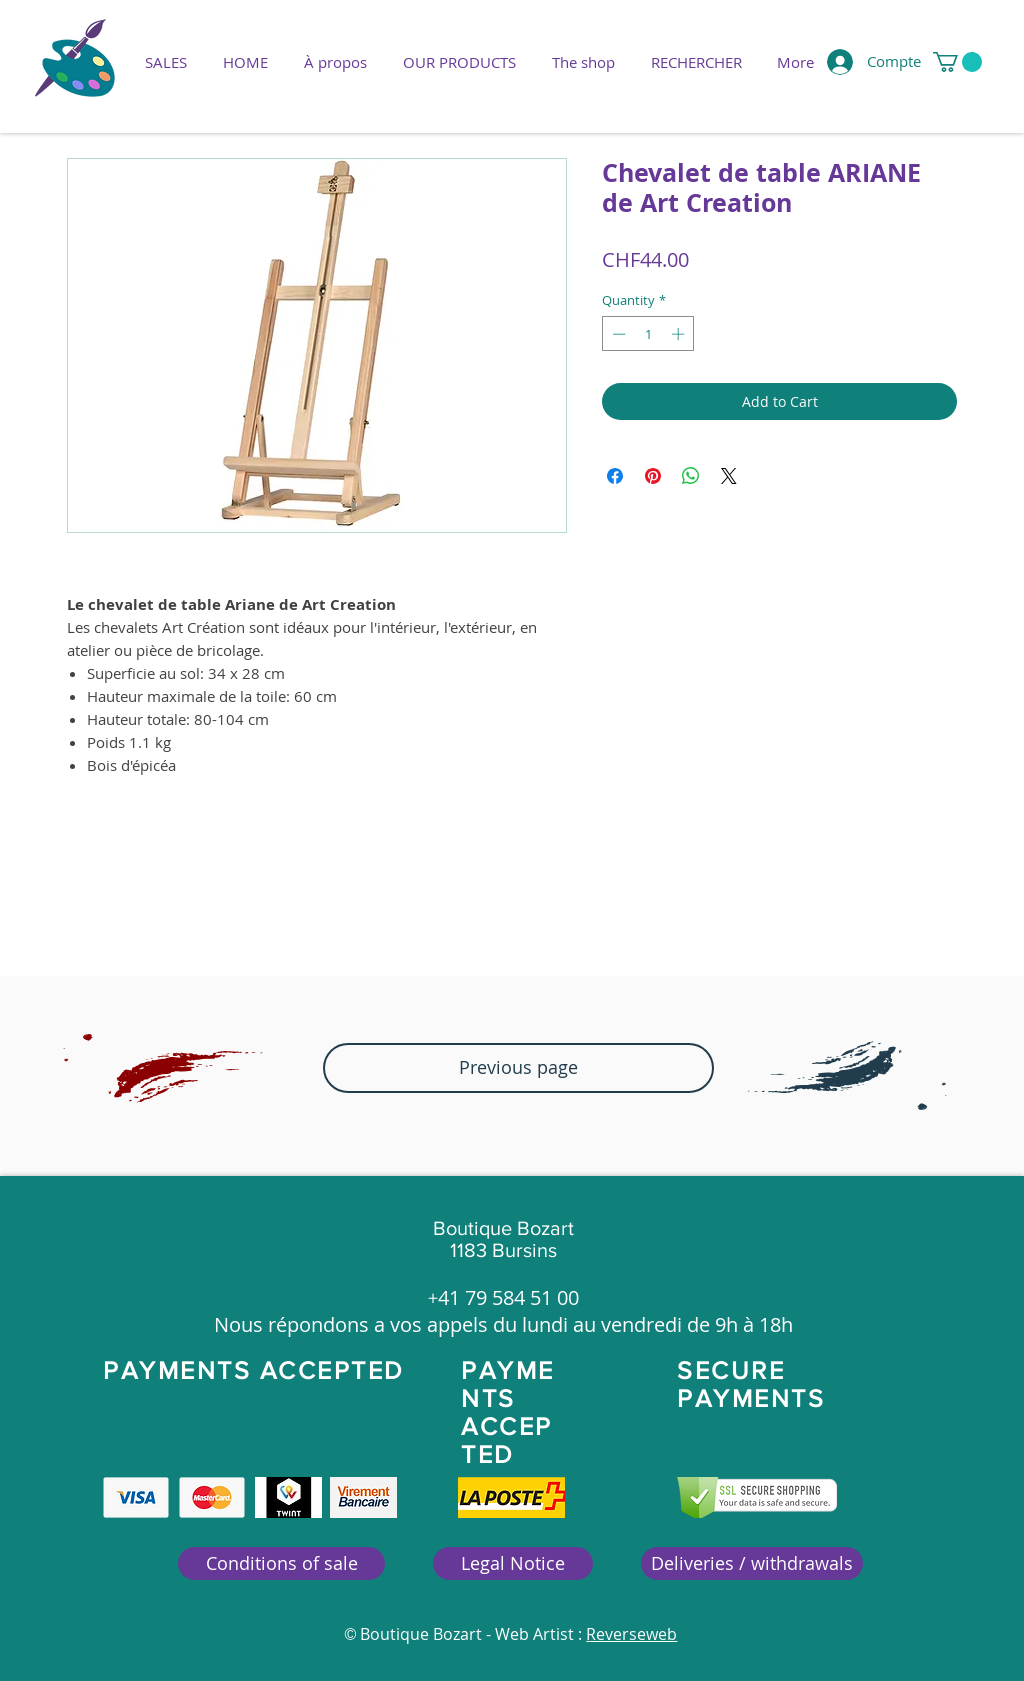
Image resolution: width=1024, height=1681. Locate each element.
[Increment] (680, 334)
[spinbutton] (648, 334)
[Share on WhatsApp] (691, 476)
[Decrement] (617, 334)
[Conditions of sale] (281, 1563)
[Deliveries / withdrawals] (752, 1563)
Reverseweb (631, 1634)
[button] (459, 62)
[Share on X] (729, 476)
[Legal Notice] (513, 1563)
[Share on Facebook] (615, 476)
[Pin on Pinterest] (653, 476)
